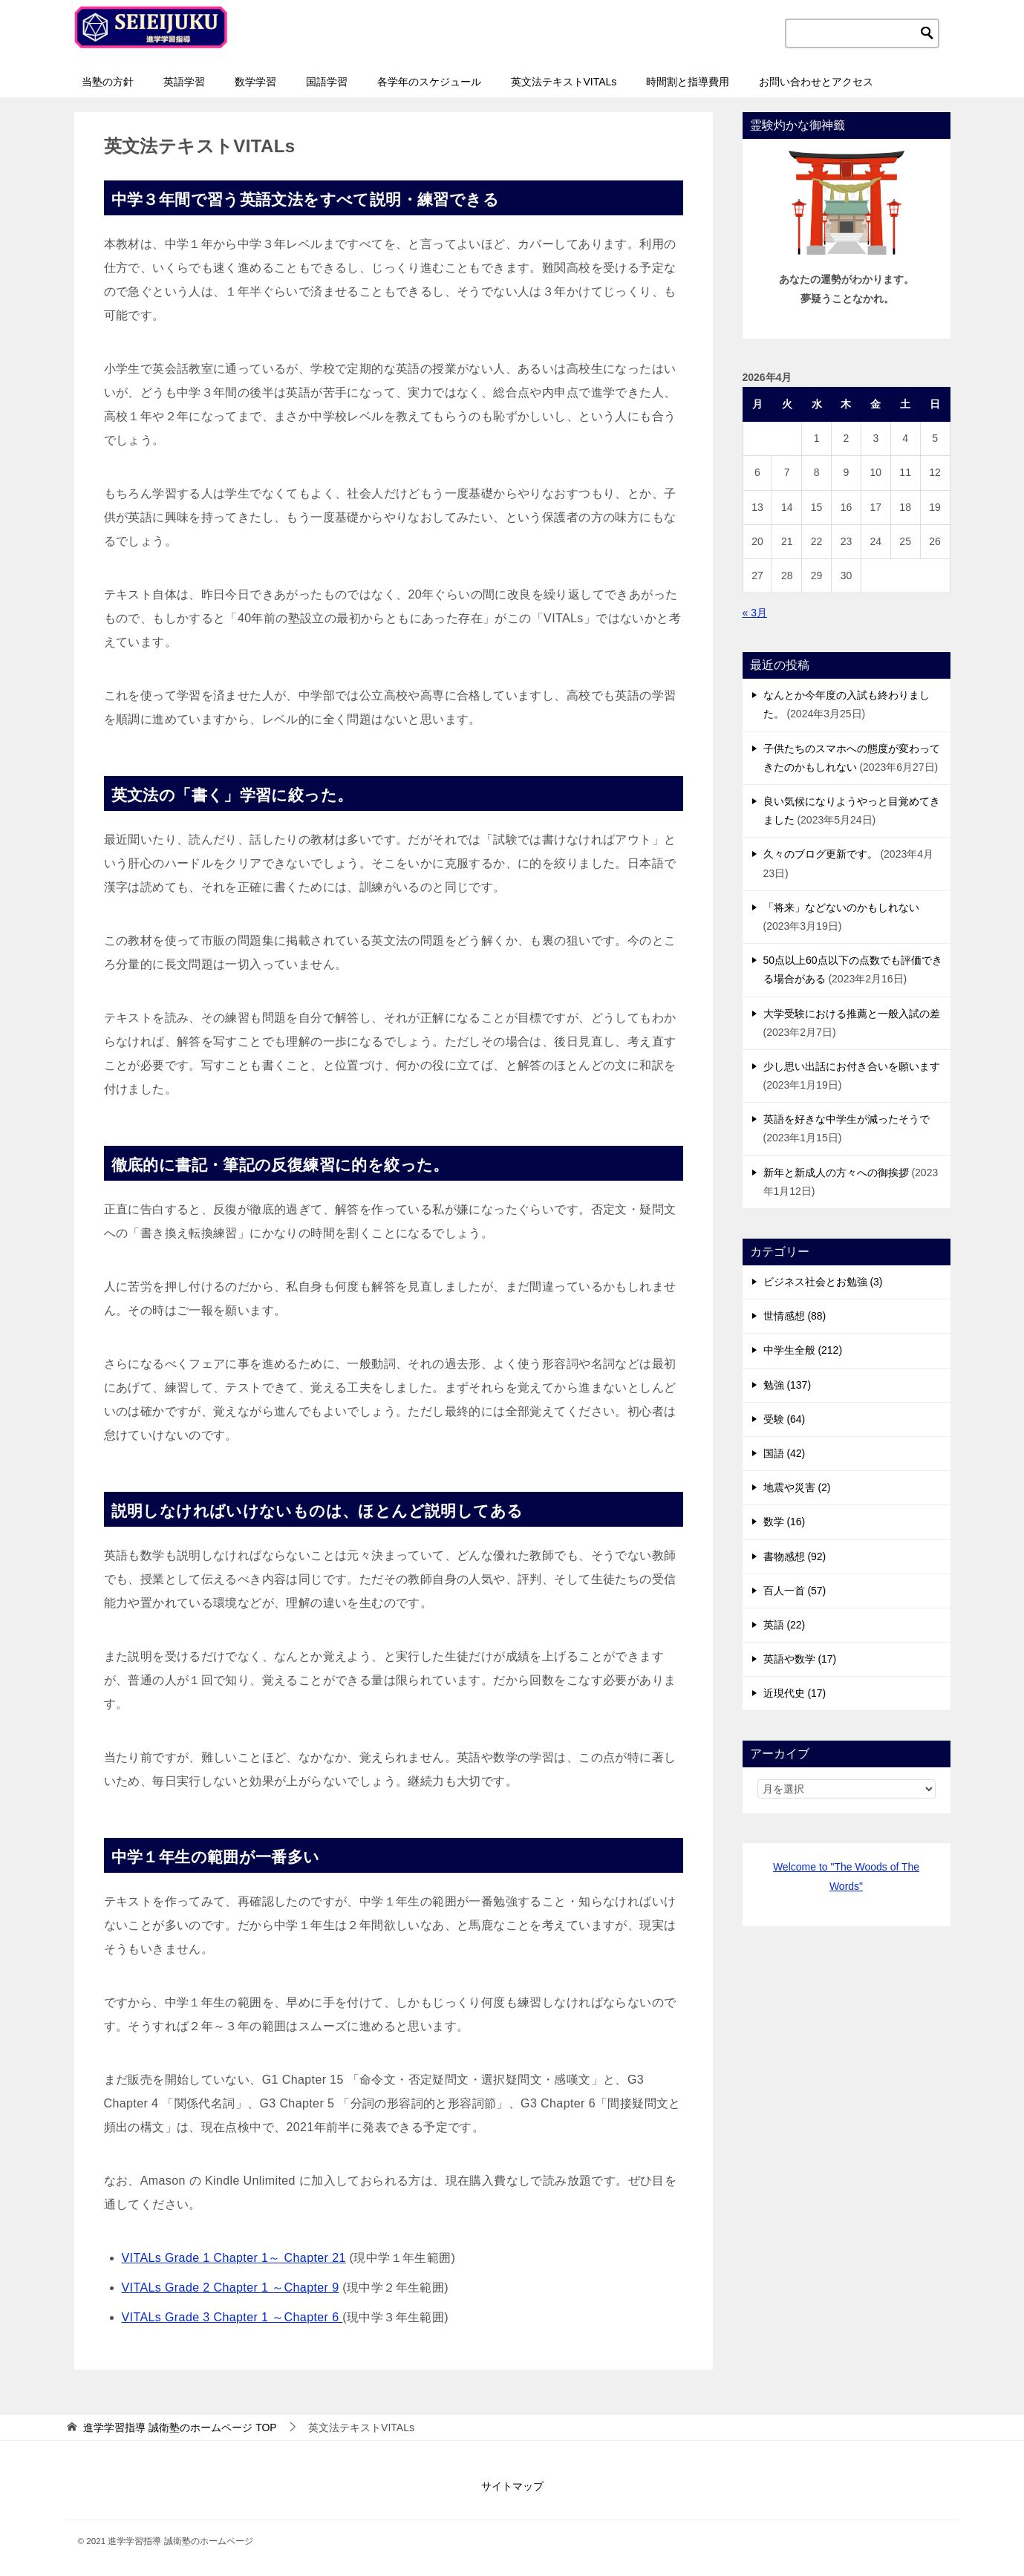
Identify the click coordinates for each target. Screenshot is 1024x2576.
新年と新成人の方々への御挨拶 (836, 1172)
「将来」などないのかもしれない (841, 907)
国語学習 (327, 82)
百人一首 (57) (794, 1591)
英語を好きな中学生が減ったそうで (846, 1119)
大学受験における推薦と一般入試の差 (851, 1014)
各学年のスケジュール (429, 82)
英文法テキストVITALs (564, 82)
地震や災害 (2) (797, 1487)
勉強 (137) (787, 1385)
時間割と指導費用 (687, 82)
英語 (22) (784, 1625)
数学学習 (255, 82)
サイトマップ (512, 2486)
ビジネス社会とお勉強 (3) (823, 1282)
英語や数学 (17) (800, 1659)
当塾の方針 (108, 82)
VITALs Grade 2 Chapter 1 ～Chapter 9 (230, 2287)
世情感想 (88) (794, 1316)
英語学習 (184, 82)
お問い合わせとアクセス (816, 82)
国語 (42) (784, 1453)
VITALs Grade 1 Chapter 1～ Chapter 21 (234, 2257)
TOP (179, 2427)
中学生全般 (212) (803, 1350)
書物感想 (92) (794, 1556)
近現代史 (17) (794, 1693)
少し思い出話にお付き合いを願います (851, 1066)
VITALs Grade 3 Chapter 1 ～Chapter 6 (232, 2317)
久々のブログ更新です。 (820, 854)
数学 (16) (784, 1521)
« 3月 (755, 613)
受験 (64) (784, 1419)
